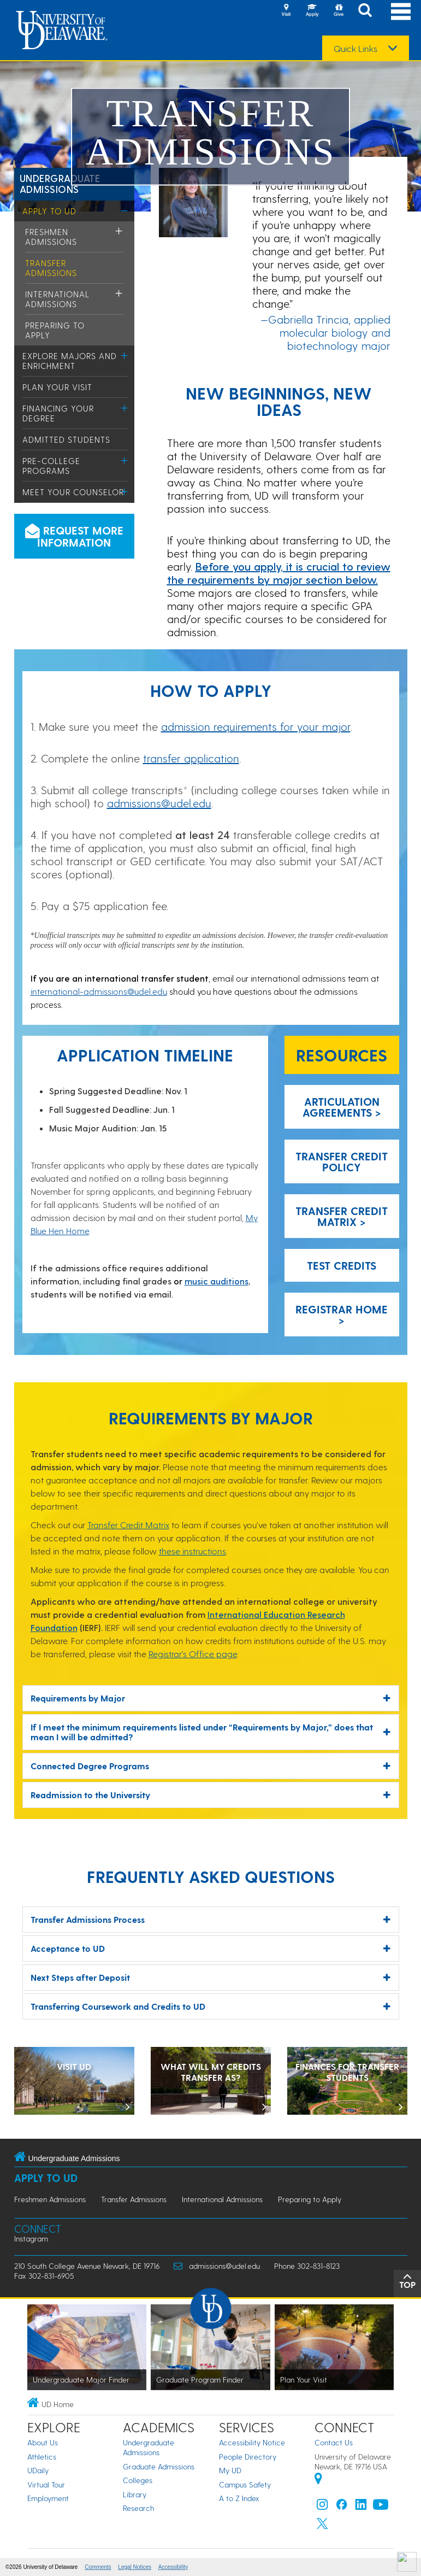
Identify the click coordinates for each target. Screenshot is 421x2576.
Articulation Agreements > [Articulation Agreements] (342, 1107)
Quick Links (355, 49)
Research (138, 2508)
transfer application (191, 758)
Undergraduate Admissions (60, 183)
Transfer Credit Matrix (128, 1524)
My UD (230, 2470)
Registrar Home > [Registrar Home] (341, 1314)
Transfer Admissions (51, 268)
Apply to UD (49, 211)
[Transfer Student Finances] (347, 2082)
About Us (42, 2442)
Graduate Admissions (158, 2466)
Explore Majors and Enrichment (69, 361)
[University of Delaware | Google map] (318, 2480)
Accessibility (173, 2567)
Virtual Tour (46, 2484)
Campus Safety (245, 2484)
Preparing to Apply (309, 2199)
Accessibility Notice (252, 2442)
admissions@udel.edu (159, 802)
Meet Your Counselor (73, 492)
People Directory (247, 2456)
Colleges (137, 2480)
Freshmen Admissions (51, 237)
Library (134, 2494)
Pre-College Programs (51, 466)
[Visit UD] (74, 2082)
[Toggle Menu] (125, 211)
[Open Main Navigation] (401, 11)
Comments (98, 2567)
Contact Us (334, 2442)
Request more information (74, 536)
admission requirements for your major (256, 726)
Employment (48, 2498)
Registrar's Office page (193, 1653)
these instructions (192, 1551)
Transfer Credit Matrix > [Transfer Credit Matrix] (341, 1216)
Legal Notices (134, 2567)
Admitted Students (66, 439)
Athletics (41, 2456)
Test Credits (341, 1265)
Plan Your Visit (57, 387)
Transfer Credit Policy (341, 1161)
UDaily (38, 2470)
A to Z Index (239, 2498)
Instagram (31, 2238)
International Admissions (57, 299)
